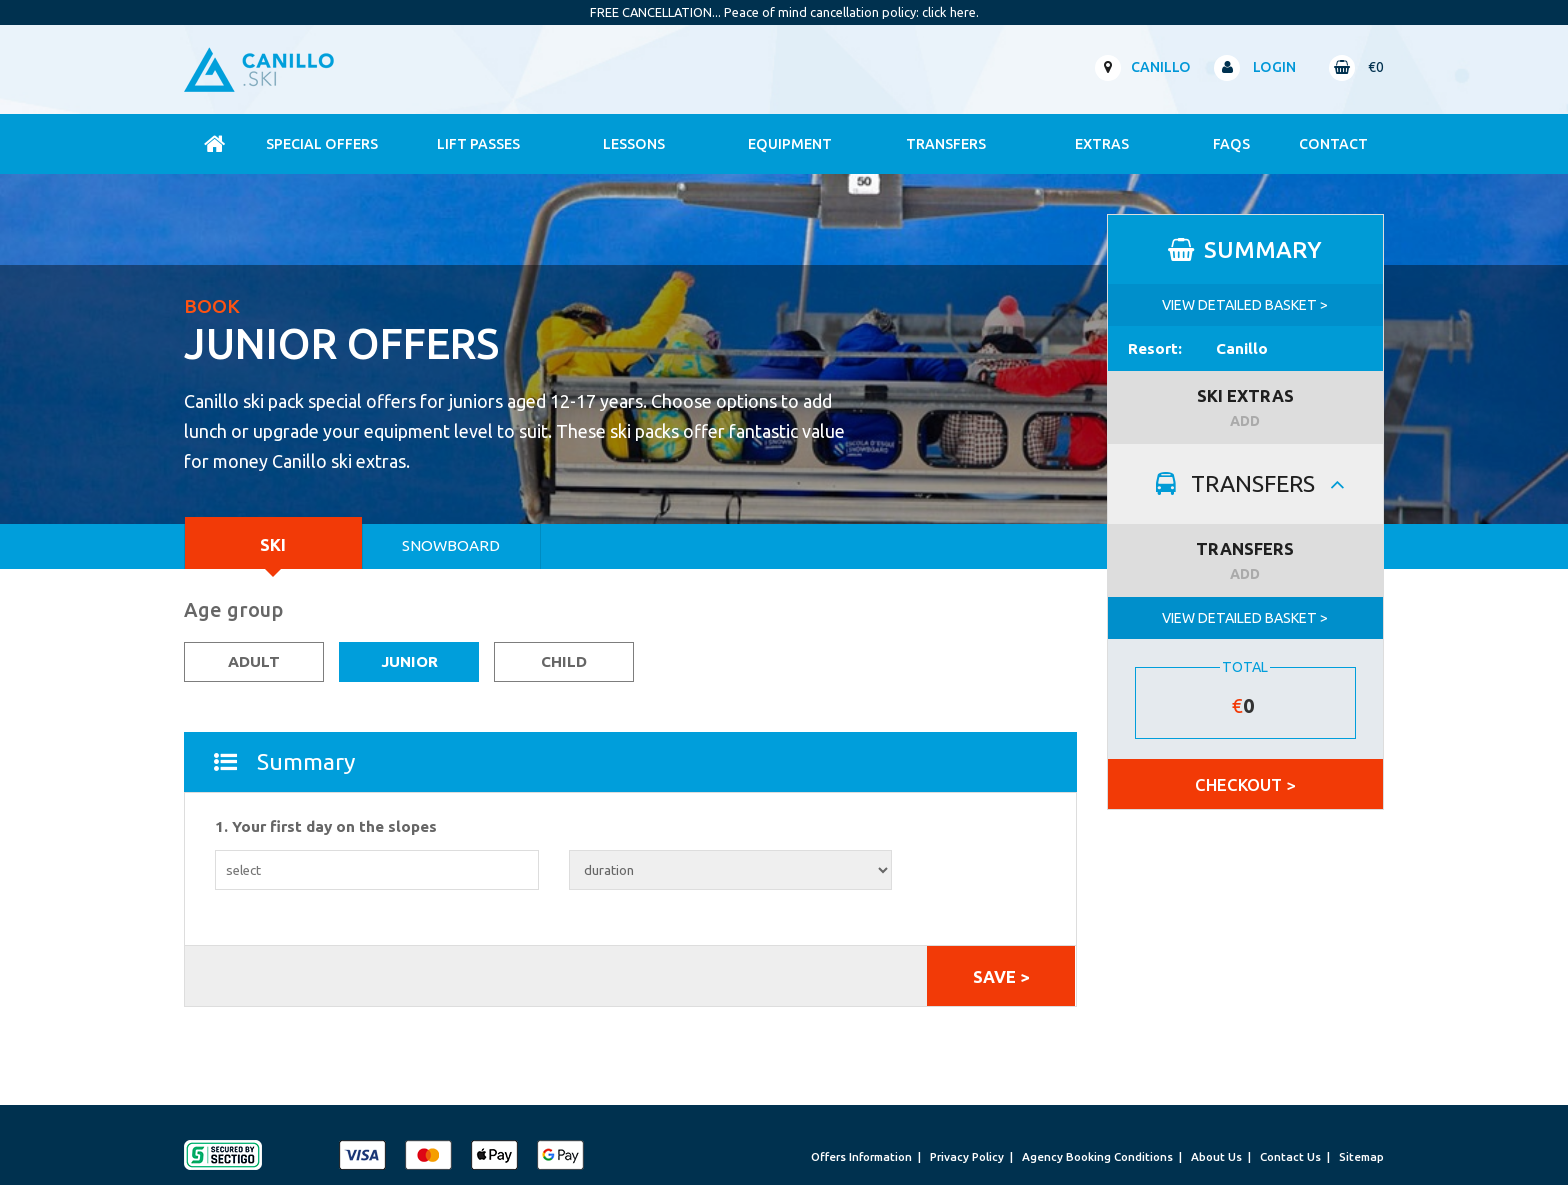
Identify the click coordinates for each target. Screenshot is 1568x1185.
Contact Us (1290, 1156)
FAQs (1231, 144)
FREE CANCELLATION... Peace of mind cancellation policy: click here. (784, 12)
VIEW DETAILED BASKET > (1245, 305)
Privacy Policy (967, 1156)
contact (1333, 144)
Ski (273, 544)
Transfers (946, 144)
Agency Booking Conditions (1097, 1156)
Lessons (634, 144)
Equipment (790, 144)
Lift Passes (478, 144)
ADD (1245, 421)
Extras (1102, 144)
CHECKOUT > (1245, 784)
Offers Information (861, 1156)
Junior (409, 661)
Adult (254, 661)
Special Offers (322, 144)
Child (564, 661)
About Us (1216, 1156)
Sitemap (1361, 1156)
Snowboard (451, 545)
